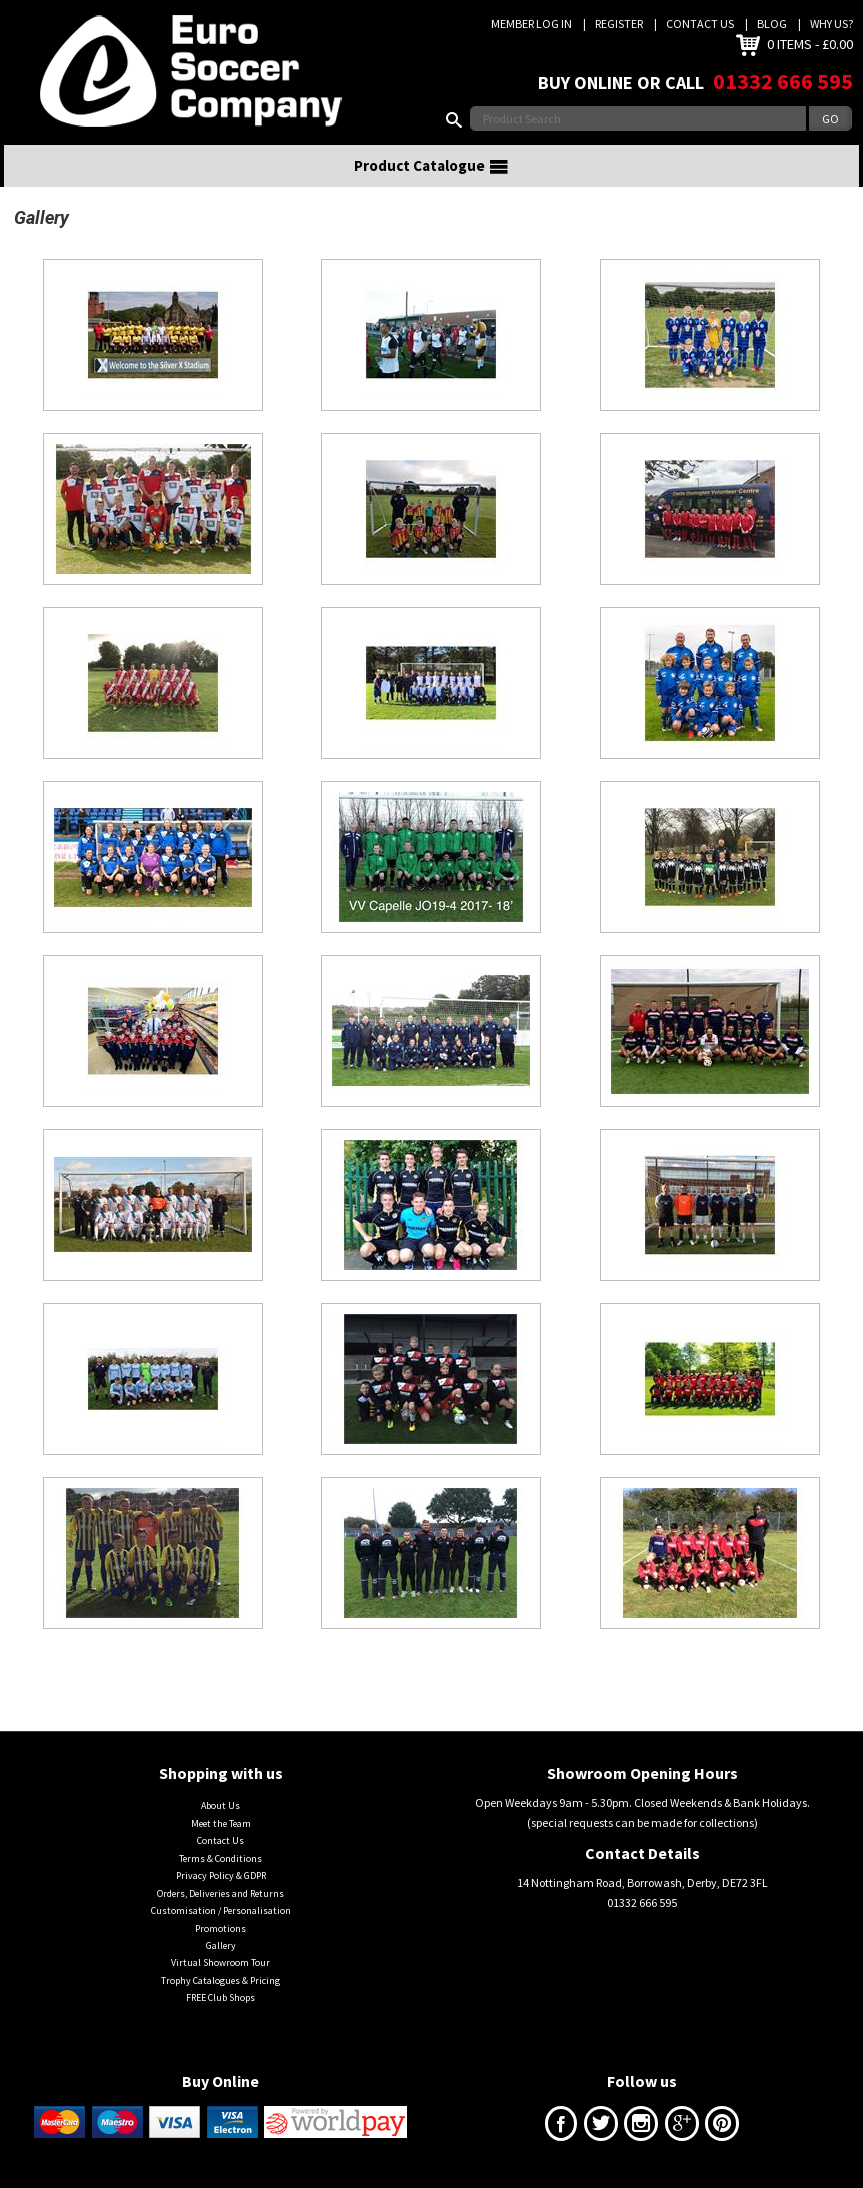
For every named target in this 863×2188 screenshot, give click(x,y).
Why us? (831, 23)
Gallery (221, 1945)
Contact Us (700, 23)
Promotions (220, 1928)
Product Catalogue (432, 166)
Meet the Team (221, 1823)
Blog (772, 23)
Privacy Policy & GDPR (221, 1875)
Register (619, 23)
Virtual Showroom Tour (220, 1962)
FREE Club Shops (220, 1997)
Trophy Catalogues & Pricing (220, 1980)
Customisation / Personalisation (221, 1910)
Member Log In (531, 23)
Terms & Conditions (220, 1858)
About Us (220, 1805)
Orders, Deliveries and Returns (220, 1893)
